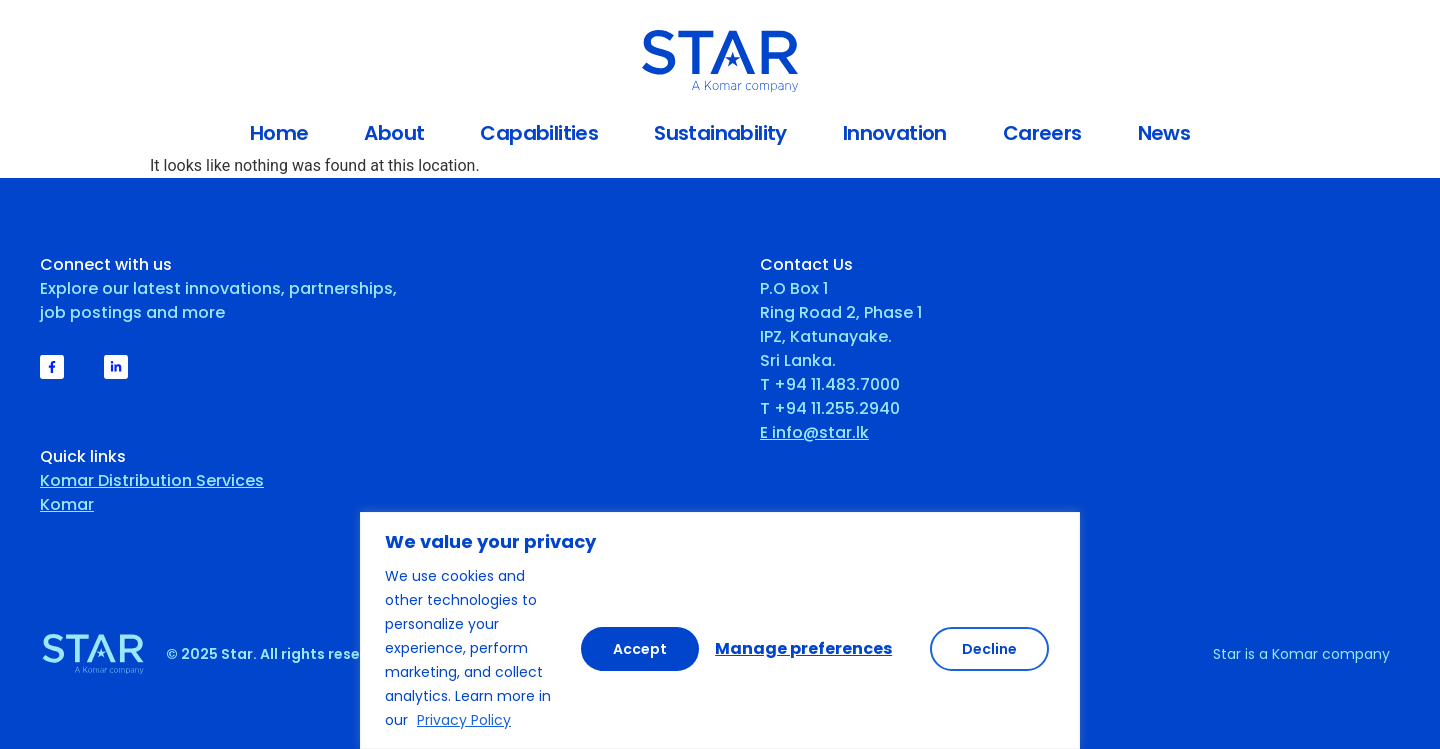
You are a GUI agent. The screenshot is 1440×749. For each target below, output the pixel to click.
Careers (1042, 133)
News (1164, 133)
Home (279, 133)
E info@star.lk (814, 432)
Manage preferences (683, 647)
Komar (67, 504)
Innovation (895, 133)
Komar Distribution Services (152, 480)
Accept (996, 648)
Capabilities (539, 133)
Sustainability (720, 133)
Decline (869, 648)
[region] (720, 630)
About (394, 133)
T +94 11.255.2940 (830, 408)
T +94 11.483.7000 (830, 384)
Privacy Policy (464, 720)
